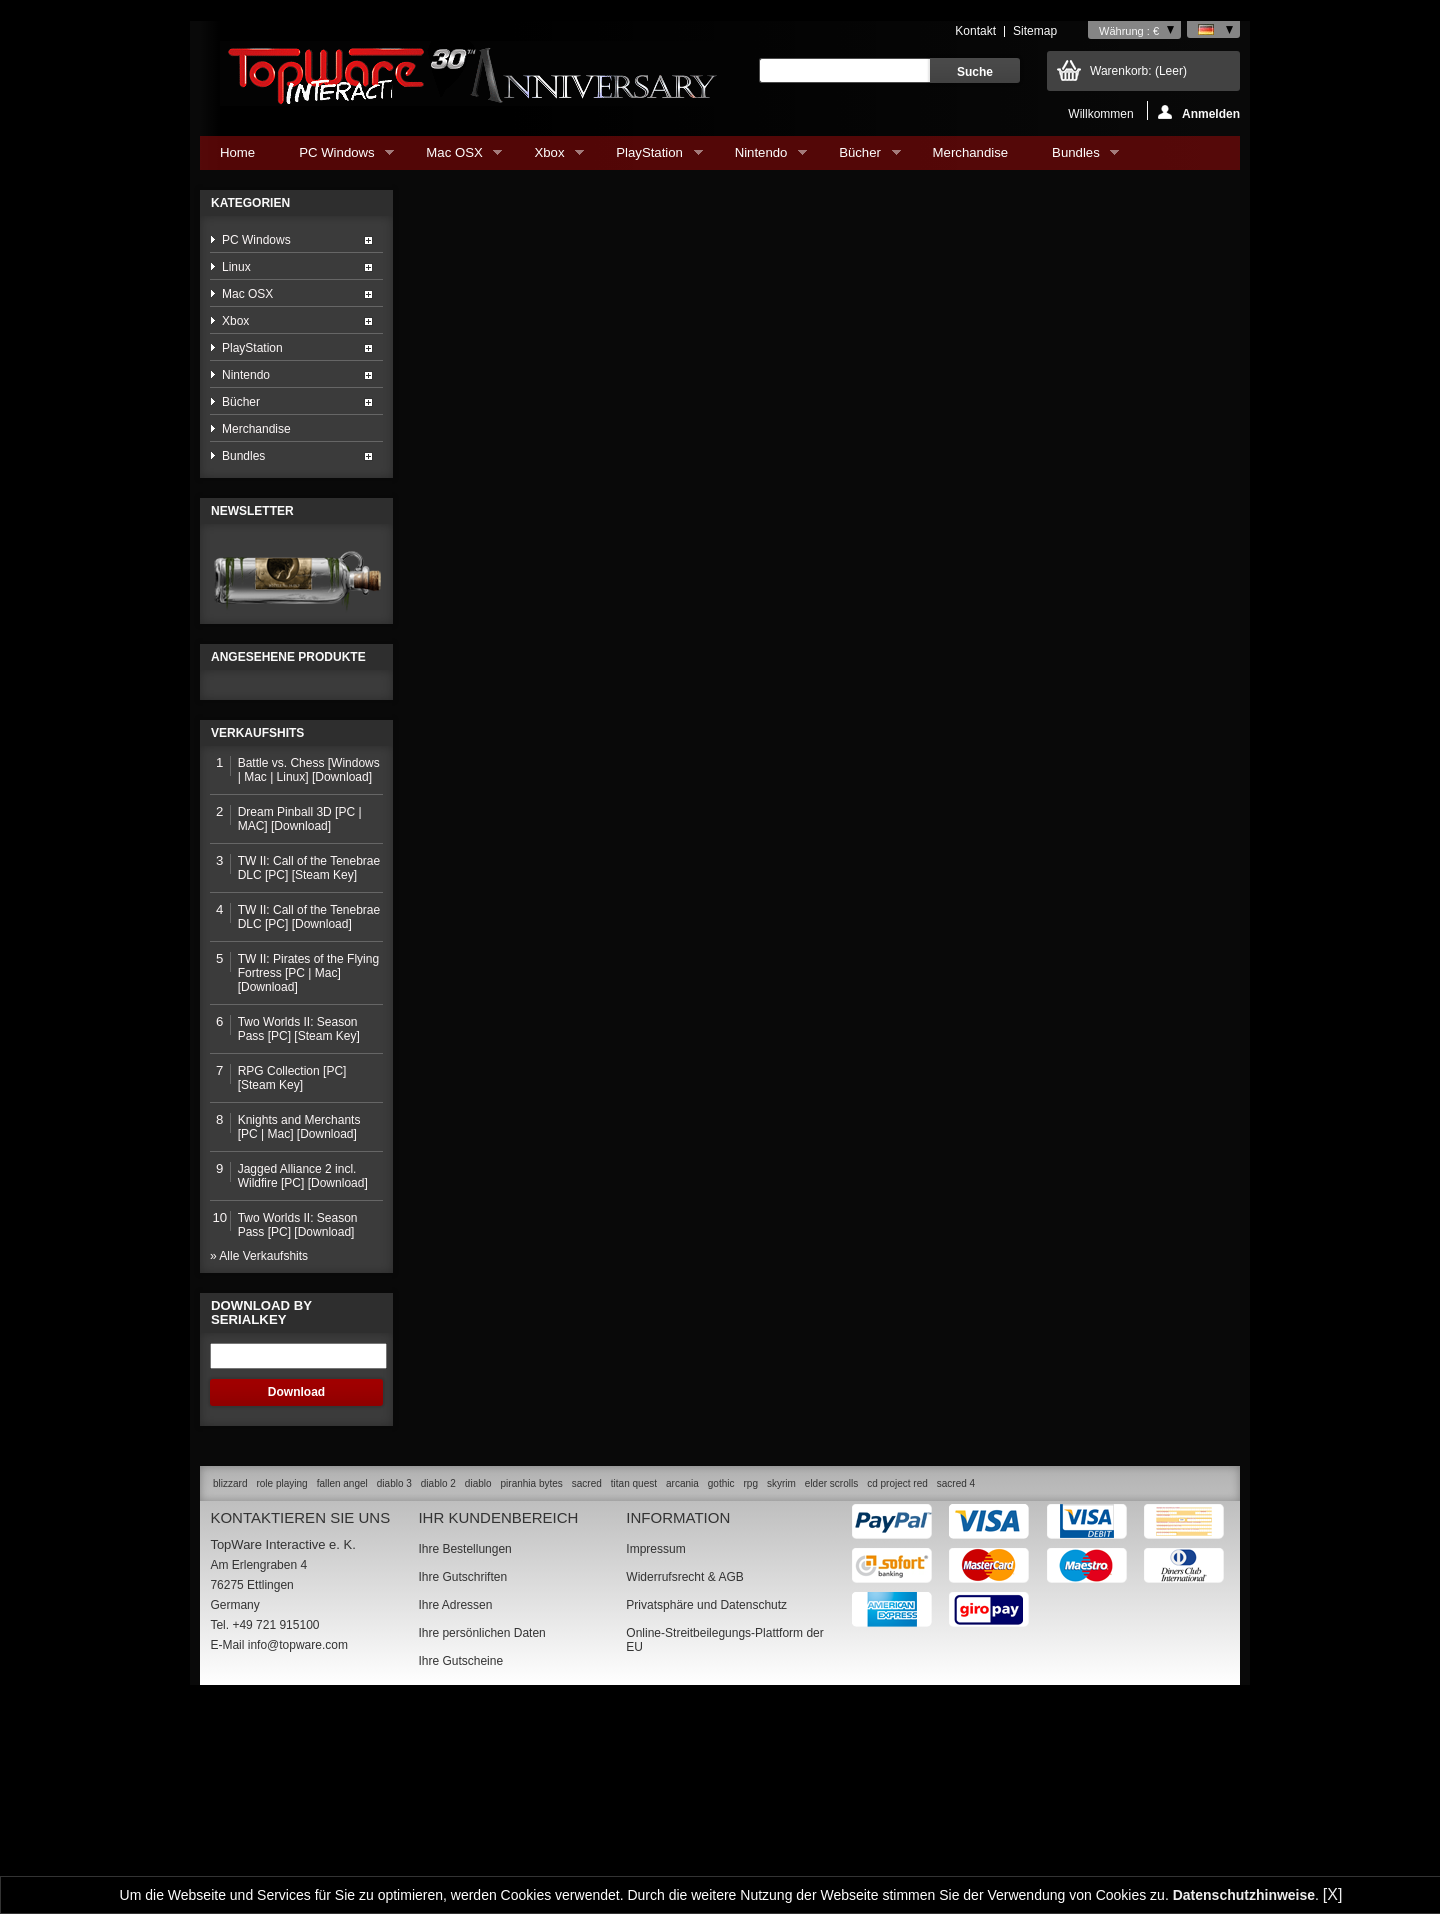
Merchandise (971, 152)
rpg (750, 1691)
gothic (721, 1691)
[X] (1333, 1894)
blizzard (230, 1691)
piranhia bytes (532, 1691)
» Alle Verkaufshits (259, 1464)
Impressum (655, 1757)
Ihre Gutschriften (462, 1785)
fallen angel (342, 1691)
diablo (478, 1691)
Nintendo (761, 157)
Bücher (859, 157)
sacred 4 (956, 1691)
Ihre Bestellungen (464, 1757)
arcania (682, 1691)
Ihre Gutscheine (460, 1869)
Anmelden (1199, 112)
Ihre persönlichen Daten (481, 1841)
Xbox (549, 157)
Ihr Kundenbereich (498, 1725)
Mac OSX (454, 157)
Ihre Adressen (455, 1813)
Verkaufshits (257, 941)
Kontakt (975, 31)
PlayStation (649, 157)
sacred (587, 1691)
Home (237, 152)
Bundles (1075, 157)
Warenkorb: (1138, 71)
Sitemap (1035, 31)
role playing (281, 1691)
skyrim (781, 1691)
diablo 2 (438, 1691)
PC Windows (336, 157)
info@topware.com (298, 1853)
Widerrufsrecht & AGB (684, 1785)
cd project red (897, 1691)
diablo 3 (394, 1691)
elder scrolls (831, 1691)
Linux (236, 267)
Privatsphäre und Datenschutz (706, 1813)
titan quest (634, 1691)
